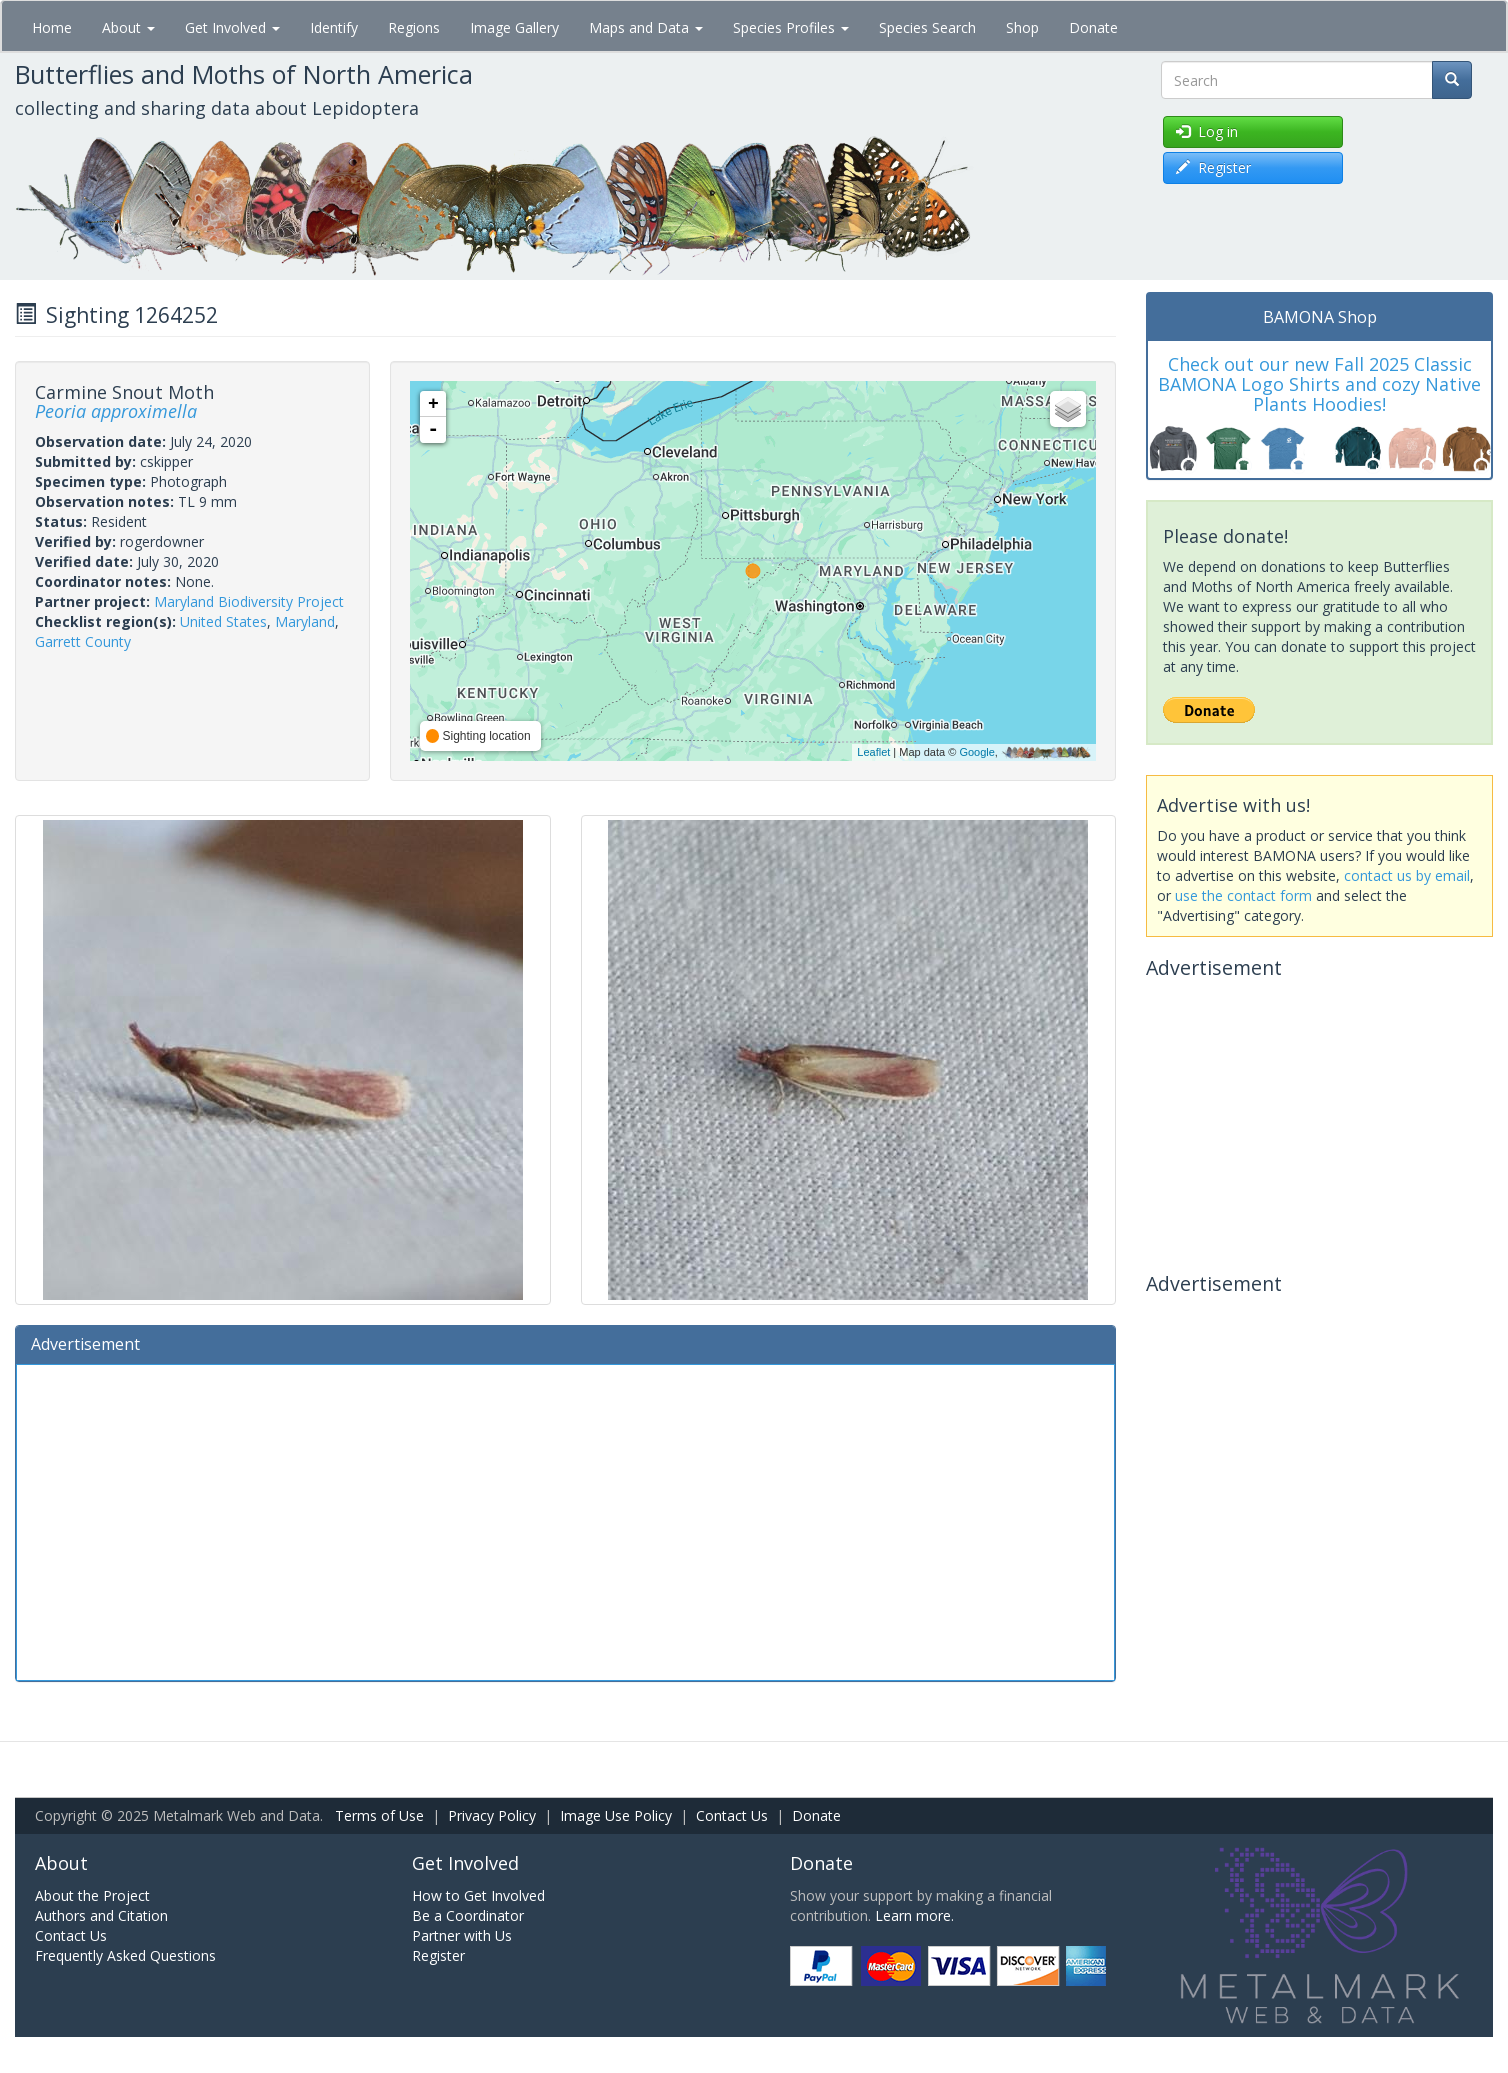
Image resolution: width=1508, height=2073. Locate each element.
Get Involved (232, 27)
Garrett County (83, 641)
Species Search (927, 27)
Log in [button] (1207, 131)
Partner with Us (462, 1935)
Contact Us (732, 1815)
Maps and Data (646, 27)
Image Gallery (514, 27)
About (128, 27)
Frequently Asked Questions (125, 1955)
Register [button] (1213, 167)
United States (223, 621)
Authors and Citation (101, 1915)
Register (438, 1955)
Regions (414, 27)
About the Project (92, 1895)
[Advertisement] (565, 1520)
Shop (1022, 27)
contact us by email (1407, 875)
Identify (334, 27)
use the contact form (1243, 895)
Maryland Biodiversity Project (249, 601)
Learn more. (914, 1915)
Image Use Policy (616, 1815)
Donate (1093, 27)
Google (976, 752)
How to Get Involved (478, 1895)
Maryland (305, 621)
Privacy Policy (492, 1815)
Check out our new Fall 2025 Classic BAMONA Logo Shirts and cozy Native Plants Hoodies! (1319, 384)
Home (52, 27)
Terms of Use (379, 1815)
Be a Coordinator (468, 1915)
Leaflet (873, 752)
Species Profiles (791, 27)
